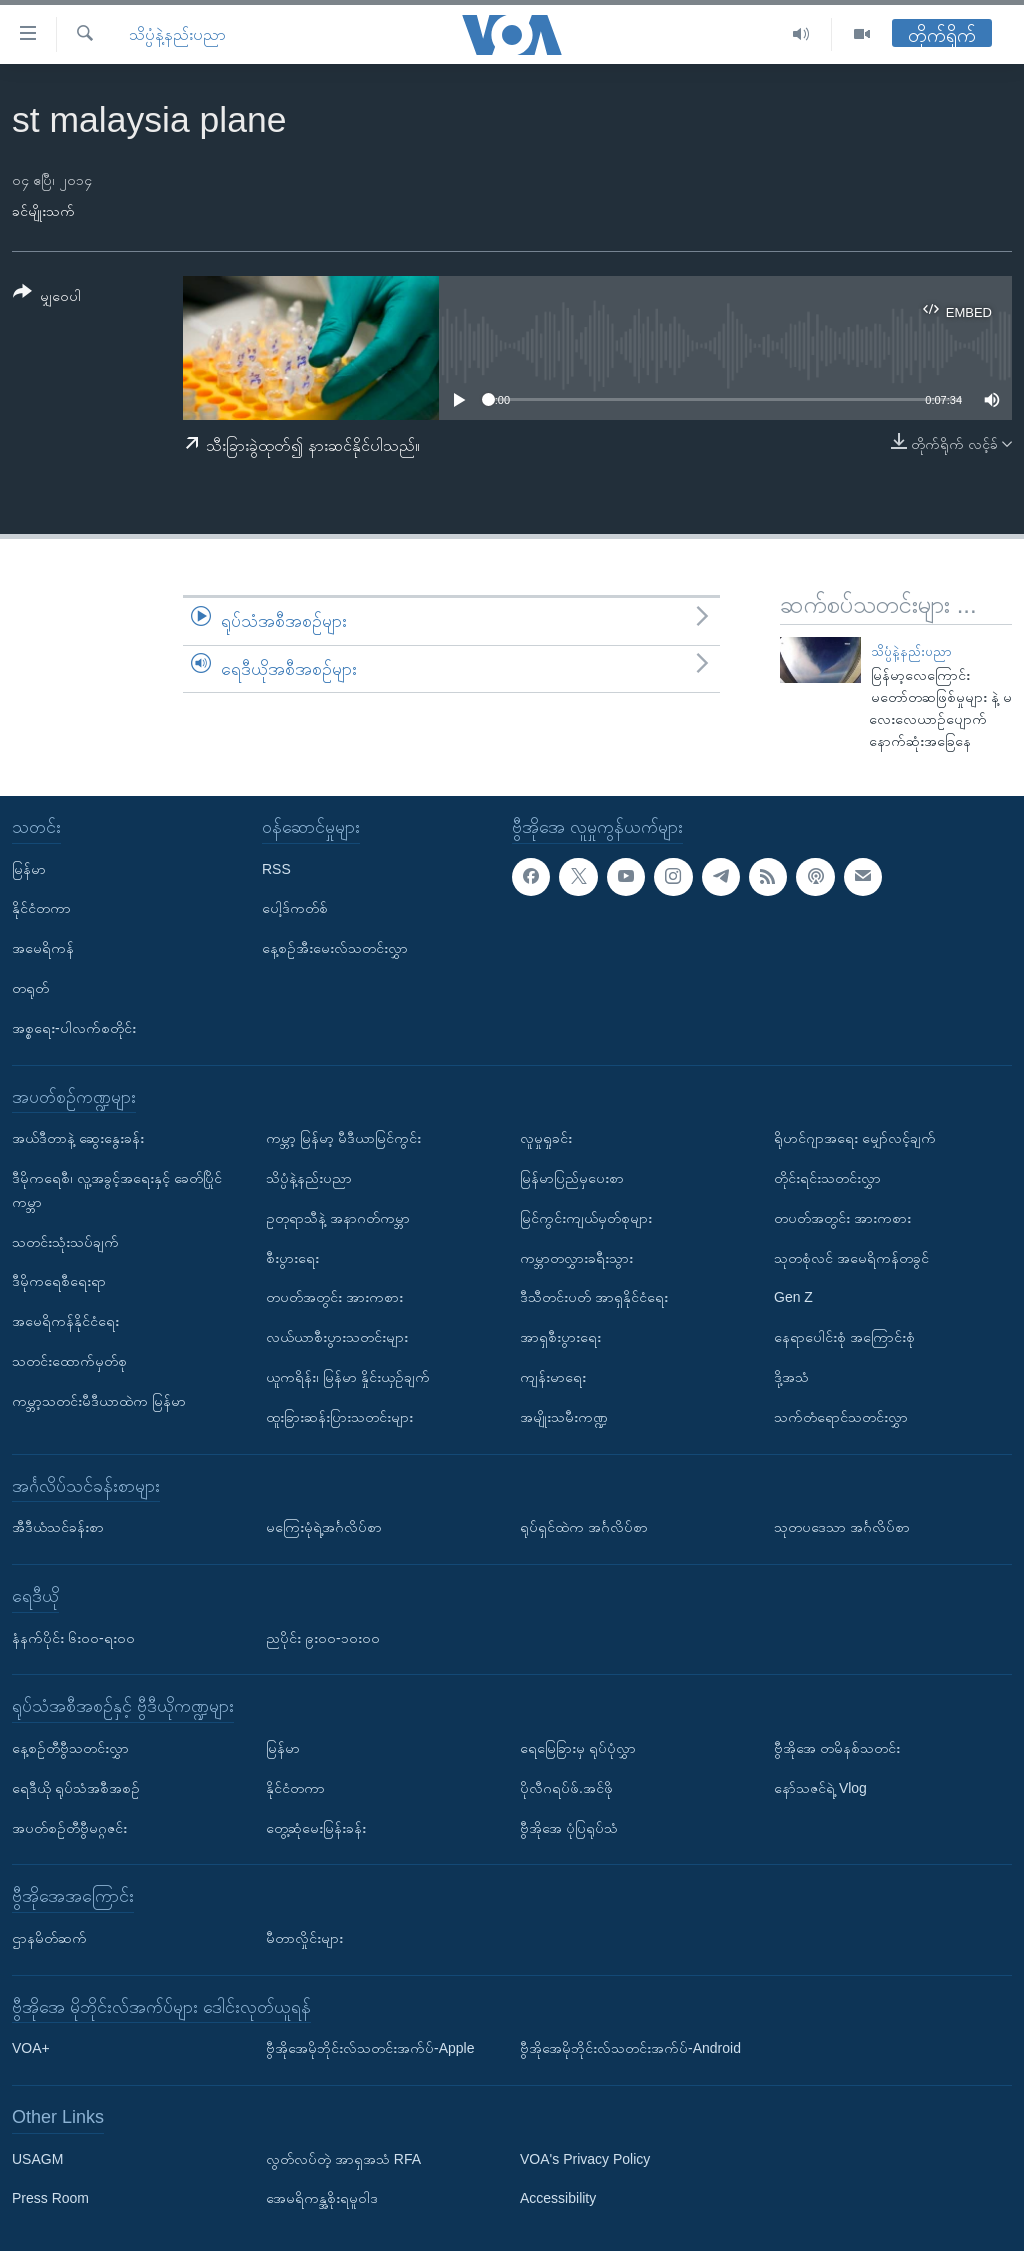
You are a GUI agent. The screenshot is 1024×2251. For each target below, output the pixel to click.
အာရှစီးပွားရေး (560, 1337)
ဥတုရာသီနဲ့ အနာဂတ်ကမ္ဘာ (338, 1218)
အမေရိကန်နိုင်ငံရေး (65, 1321)
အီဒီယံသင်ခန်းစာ (58, 1527)
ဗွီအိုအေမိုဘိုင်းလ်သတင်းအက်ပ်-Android (630, 2048)
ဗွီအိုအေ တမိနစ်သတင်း (837, 1748)
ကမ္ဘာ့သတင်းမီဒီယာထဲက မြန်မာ (99, 1401)
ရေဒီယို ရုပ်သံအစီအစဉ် (76, 1788)
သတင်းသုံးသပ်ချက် (65, 1242)
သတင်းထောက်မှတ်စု (69, 1361)
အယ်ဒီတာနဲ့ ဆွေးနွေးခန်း (78, 1138)
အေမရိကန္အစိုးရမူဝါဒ (322, 2199)
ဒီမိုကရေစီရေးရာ (59, 1282)
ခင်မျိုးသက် (43, 211)
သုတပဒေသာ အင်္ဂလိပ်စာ (842, 1527)
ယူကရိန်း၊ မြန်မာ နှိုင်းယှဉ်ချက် (348, 1377)
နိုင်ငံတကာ (41, 909)
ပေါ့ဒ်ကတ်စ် (295, 909)
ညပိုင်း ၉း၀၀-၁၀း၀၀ (323, 1638)
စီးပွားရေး (292, 1258)
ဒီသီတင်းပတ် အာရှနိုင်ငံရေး (594, 1298)
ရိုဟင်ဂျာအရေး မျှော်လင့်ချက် (855, 1138)
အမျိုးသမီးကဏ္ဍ (564, 1417)
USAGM (37, 2159)
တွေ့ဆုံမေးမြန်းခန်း (316, 1828)
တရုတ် (30, 988)
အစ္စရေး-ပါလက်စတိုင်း (74, 1028)
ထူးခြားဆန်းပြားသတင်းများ (339, 1417)
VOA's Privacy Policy (585, 2159)
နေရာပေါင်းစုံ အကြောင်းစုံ (844, 1337)
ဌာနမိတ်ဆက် (49, 1938)
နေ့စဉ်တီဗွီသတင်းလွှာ (70, 1748)
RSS (276, 869)
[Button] (47, 297)
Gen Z (793, 1298)
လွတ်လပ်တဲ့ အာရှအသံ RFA (343, 2159)
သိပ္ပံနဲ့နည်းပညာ (177, 34)
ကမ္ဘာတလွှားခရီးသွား (576, 1258)
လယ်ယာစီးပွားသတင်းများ (337, 1337)
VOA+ (31, 2048)
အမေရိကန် (43, 948)
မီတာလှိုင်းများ (304, 1938)
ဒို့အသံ (791, 1377)
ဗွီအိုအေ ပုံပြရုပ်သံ (569, 1828)
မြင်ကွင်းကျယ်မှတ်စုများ (586, 1218)
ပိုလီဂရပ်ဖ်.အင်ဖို (566, 1788)
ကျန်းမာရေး (553, 1377)
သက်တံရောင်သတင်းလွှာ (841, 1417)
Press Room (50, 2199)
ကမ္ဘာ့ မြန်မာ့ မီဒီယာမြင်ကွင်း (343, 1138)
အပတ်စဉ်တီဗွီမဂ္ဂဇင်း (69, 1828)
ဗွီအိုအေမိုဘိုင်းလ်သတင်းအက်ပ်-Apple (370, 2048)
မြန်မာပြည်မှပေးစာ (572, 1178)
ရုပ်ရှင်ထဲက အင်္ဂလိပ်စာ (584, 1527)
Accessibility (558, 2199)
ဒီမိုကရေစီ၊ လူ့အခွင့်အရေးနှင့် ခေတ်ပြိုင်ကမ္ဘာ (117, 1190)
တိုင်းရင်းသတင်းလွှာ (827, 1178)
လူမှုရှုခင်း (546, 1138)
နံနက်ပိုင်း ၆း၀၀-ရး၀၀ (73, 1638)
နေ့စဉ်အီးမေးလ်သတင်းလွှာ (335, 948)
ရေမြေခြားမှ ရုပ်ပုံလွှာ (578, 1748)
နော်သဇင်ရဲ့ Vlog (820, 1788)
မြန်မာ (29, 869)
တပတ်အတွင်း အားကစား (334, 1298)
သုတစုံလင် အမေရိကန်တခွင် (851, 1258)
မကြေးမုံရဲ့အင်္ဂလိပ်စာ (324, 1527)
